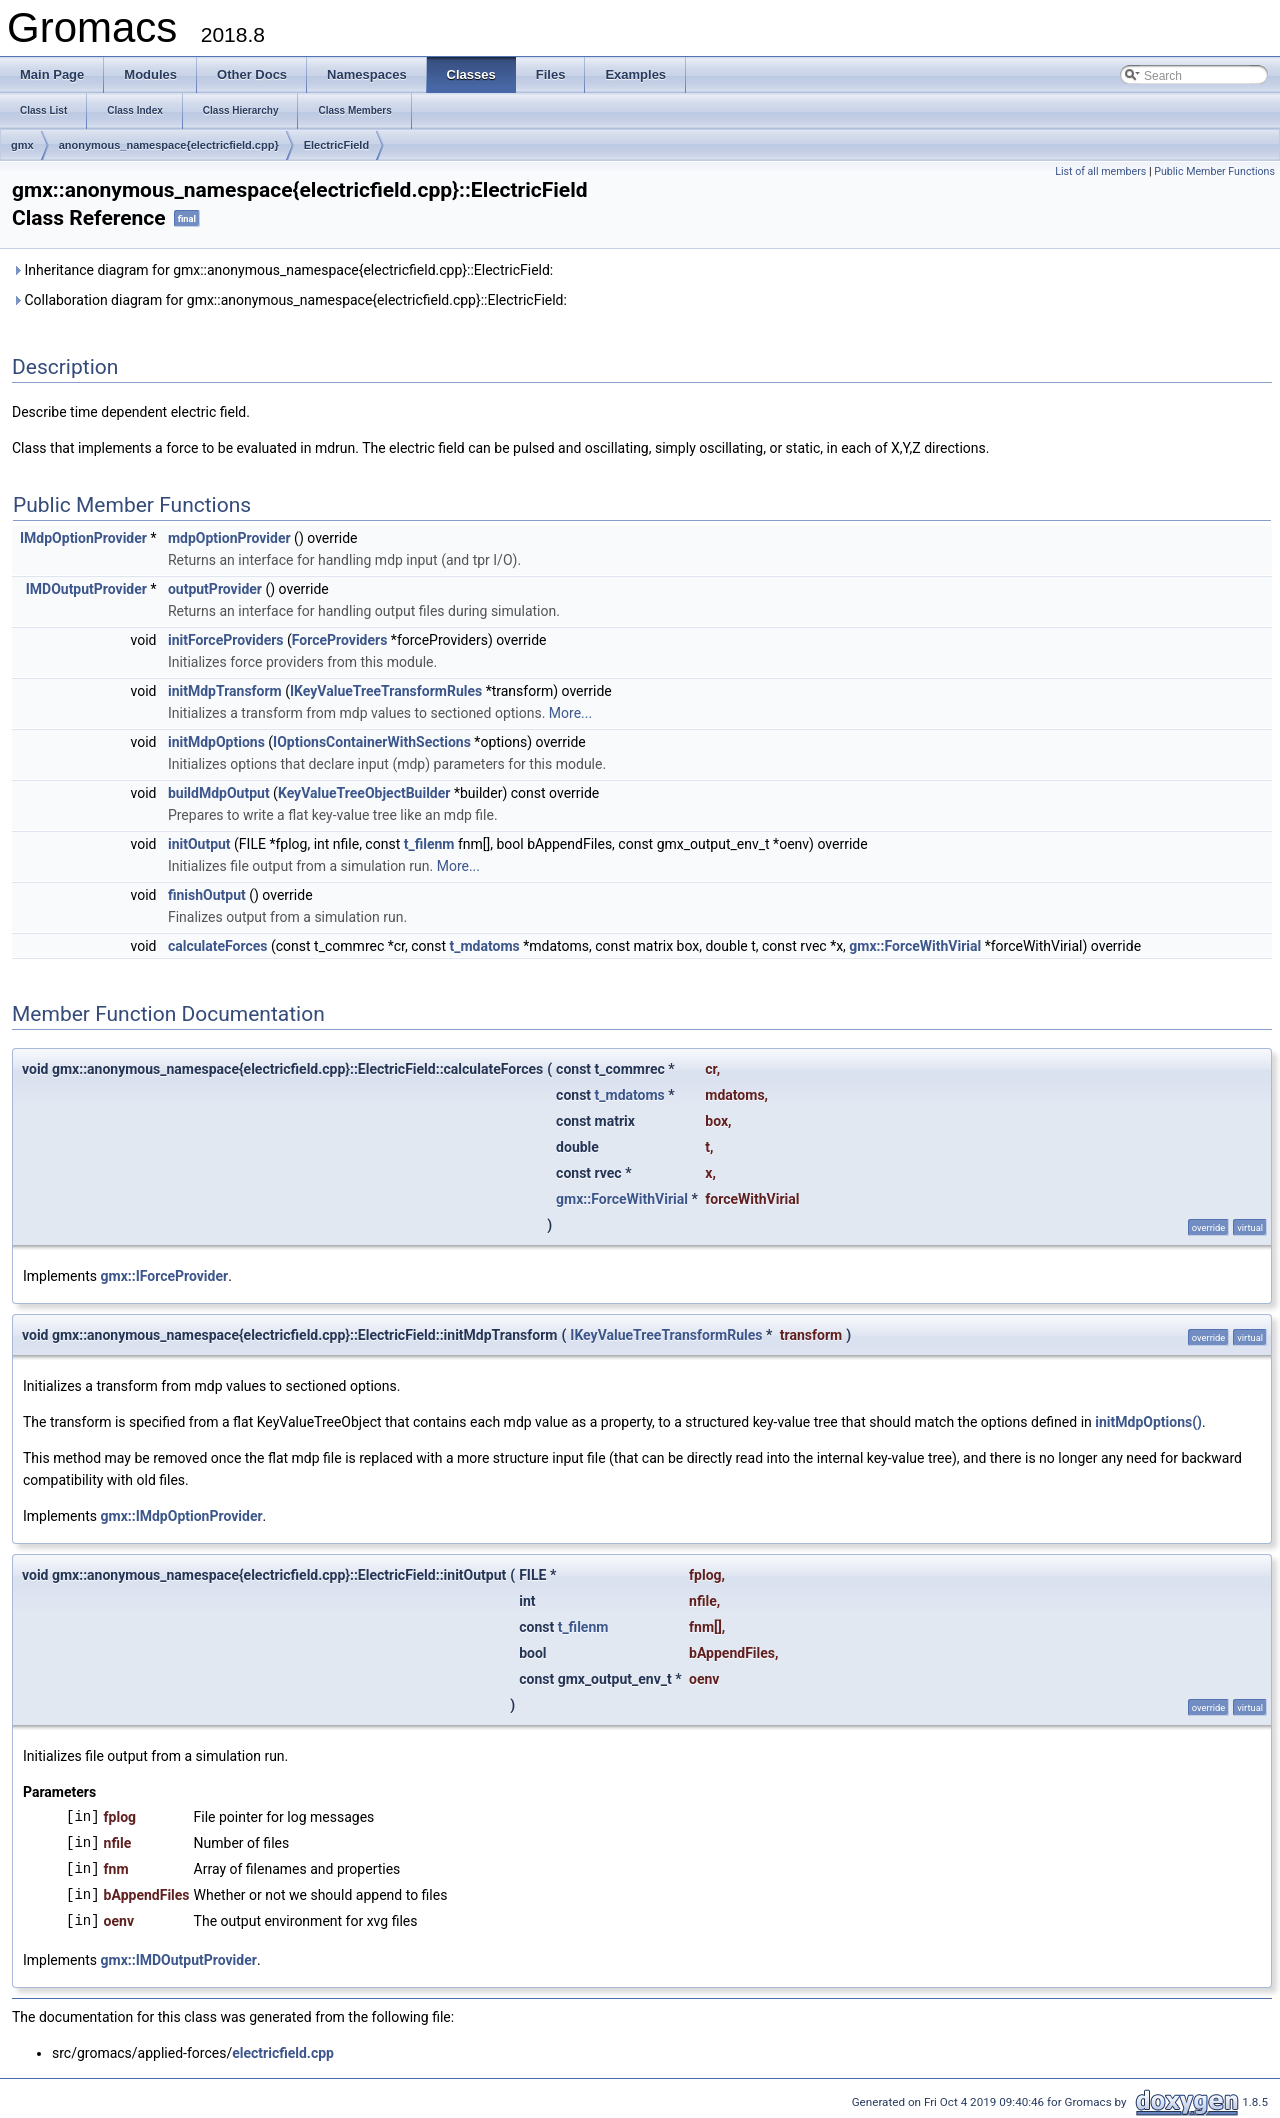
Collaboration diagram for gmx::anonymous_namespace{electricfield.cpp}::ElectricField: (289, 300)
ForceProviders (340, 640)
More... (570, 713)
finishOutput (207, 895)
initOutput (199, 844)
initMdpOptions (216, 742)
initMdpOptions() (1148, 1422)
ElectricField (336, 145)
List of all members (1100, 171)
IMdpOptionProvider (83, 538)
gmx (22, 145)
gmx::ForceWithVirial (915, 946)
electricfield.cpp (283, 2053)
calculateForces (218, 946)
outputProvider (215, 589)
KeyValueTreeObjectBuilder (364, 793)
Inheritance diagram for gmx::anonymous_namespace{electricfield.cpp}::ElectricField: (282, 270)
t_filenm (429, 844)
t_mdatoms (485, 946)
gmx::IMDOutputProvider (179, 1960)
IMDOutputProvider (86, 589)
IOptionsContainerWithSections (372, 742)
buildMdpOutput (219, 793)
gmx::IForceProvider (165, 1276)
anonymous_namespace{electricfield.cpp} (169, 145)
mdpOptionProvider (229, 538)
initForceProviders (226, 640)
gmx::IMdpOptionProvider (182, 1516)
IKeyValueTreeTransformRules (386, 691)
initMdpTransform (225, 691)
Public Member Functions (1214, 171)
